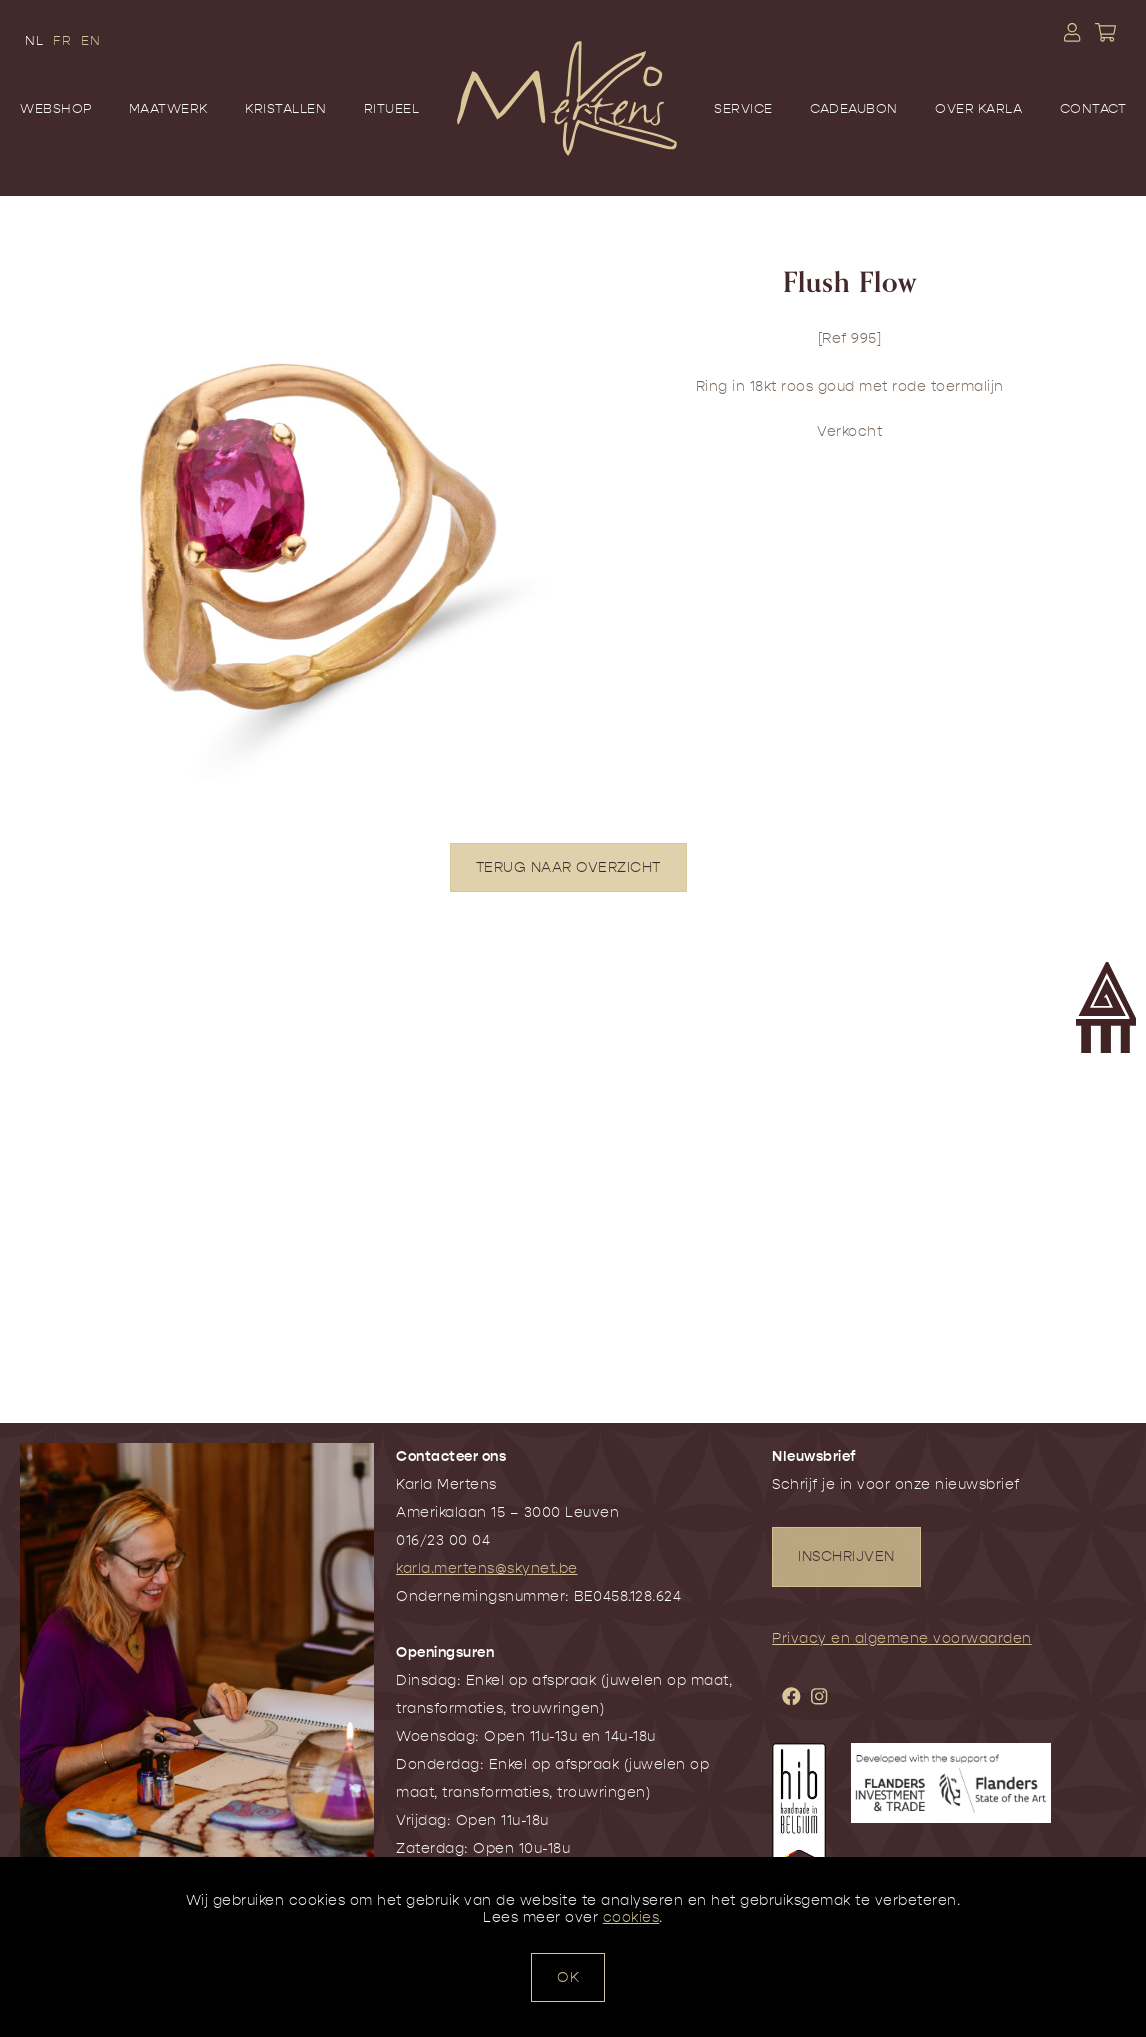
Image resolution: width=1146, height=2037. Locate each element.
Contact (1093, 108)
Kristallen (285, 108)
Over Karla (978, 108)
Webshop (56, 108)
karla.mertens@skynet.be (487, 1568)
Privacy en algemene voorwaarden (902, 1638)
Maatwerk (168, 108)
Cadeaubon (854, 108)
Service (743, 108)
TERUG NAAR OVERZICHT (568, 867)
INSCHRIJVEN (846, 1556)
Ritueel (392, 108)
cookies (631, 1917)
